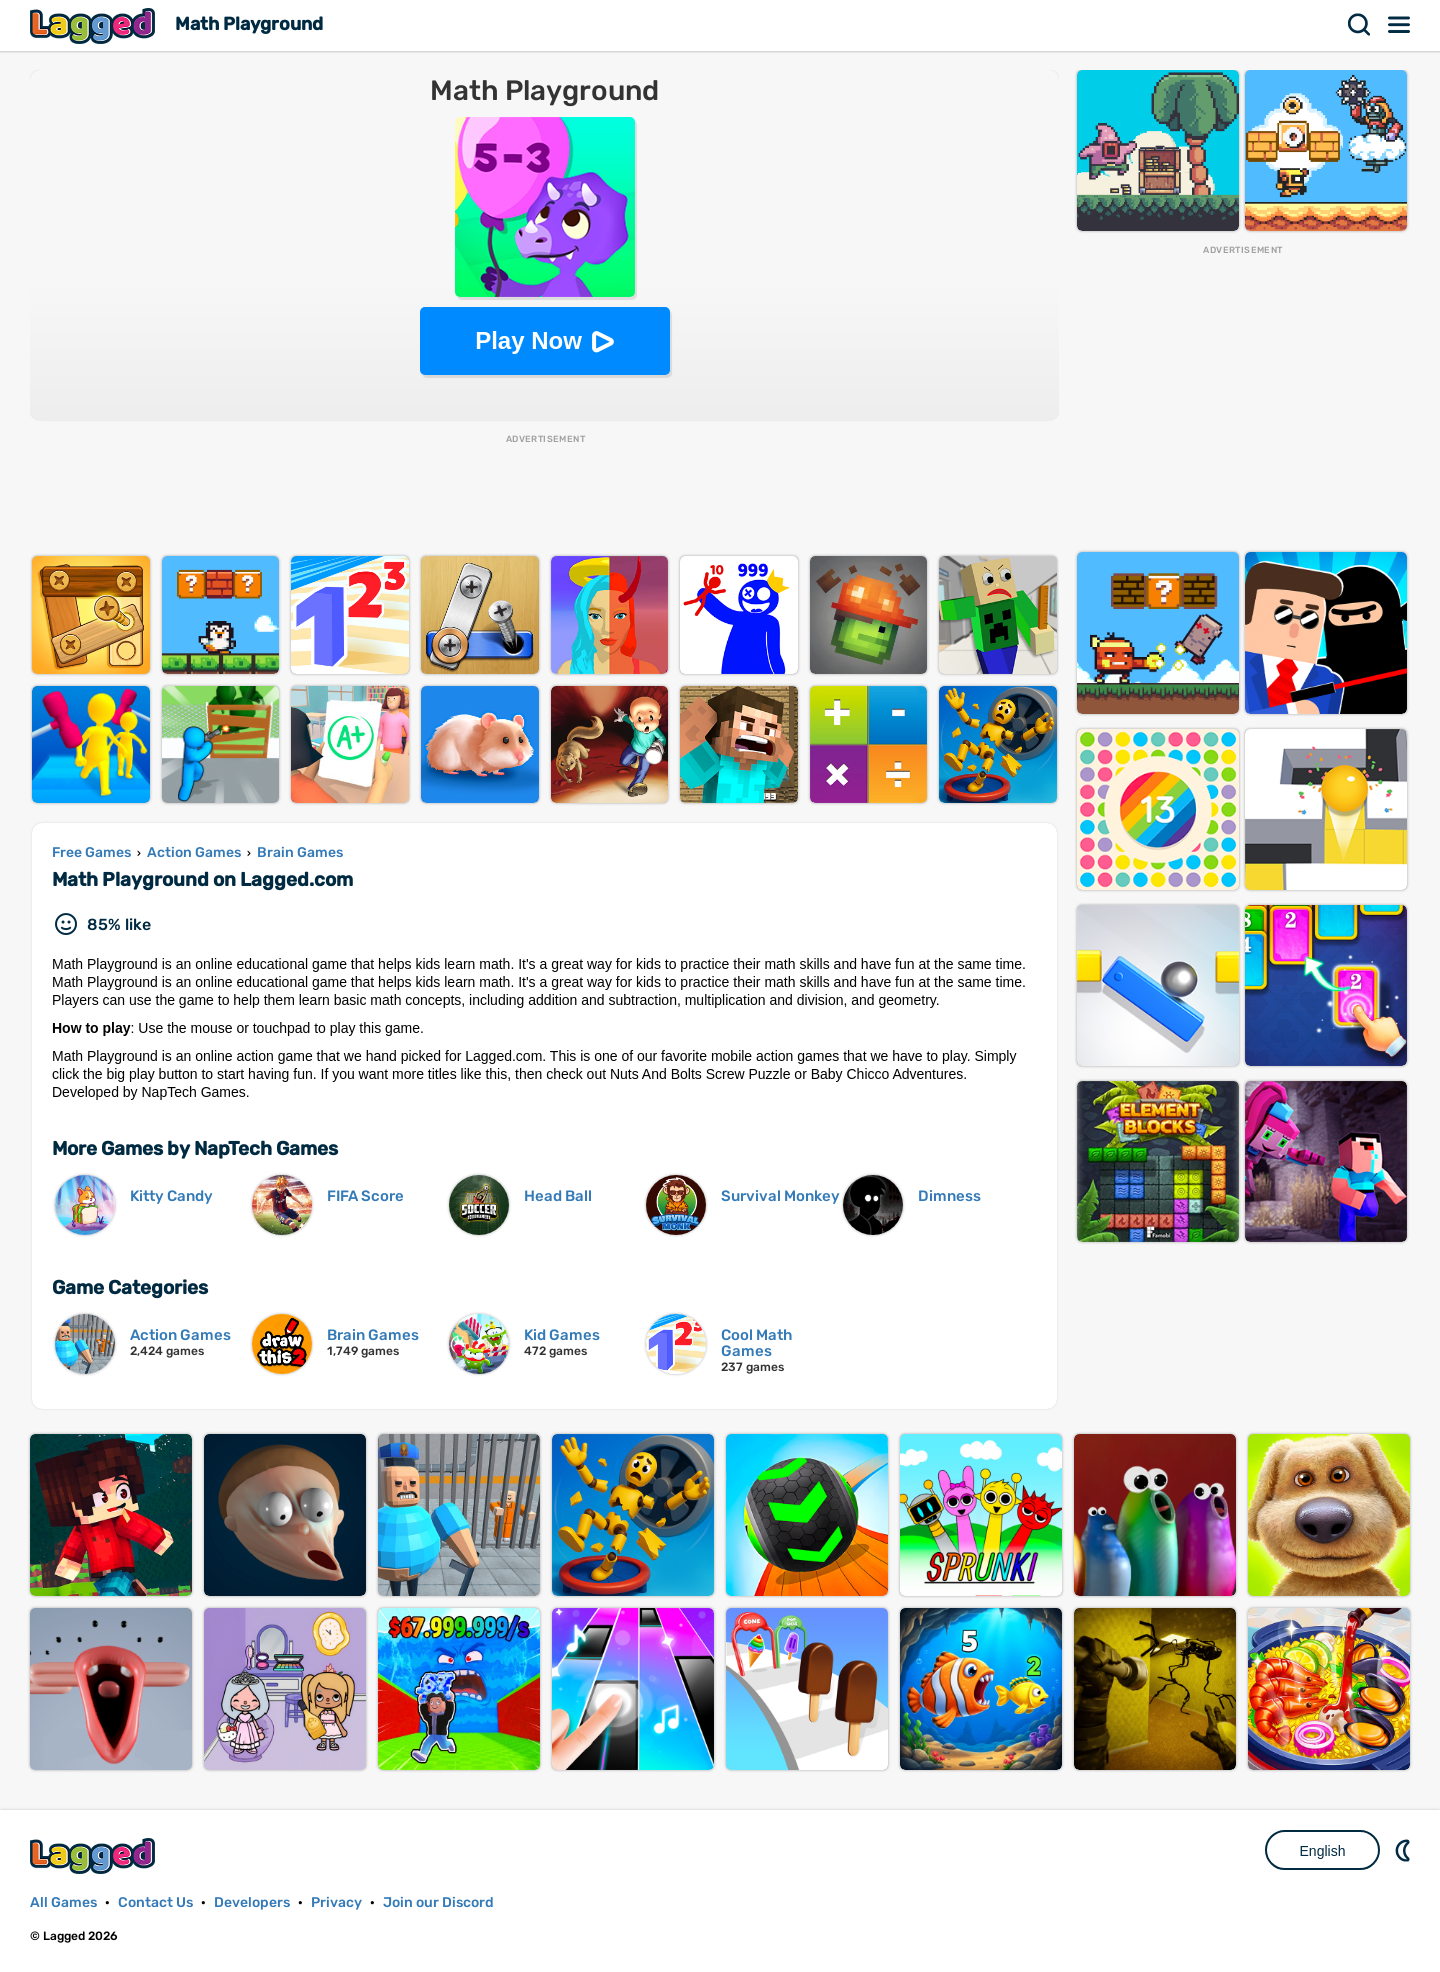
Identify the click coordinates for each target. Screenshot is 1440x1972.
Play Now (528, 340)
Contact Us (155, 1902)
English (1323, 1851)
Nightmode (1405, 1850)
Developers (252, 1902)
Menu (1400, 25)
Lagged (95, 25)
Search (1360, 25)
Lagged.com (95, 1855)
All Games (63, 1902)
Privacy (336, 1902)
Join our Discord (438, 1902)
